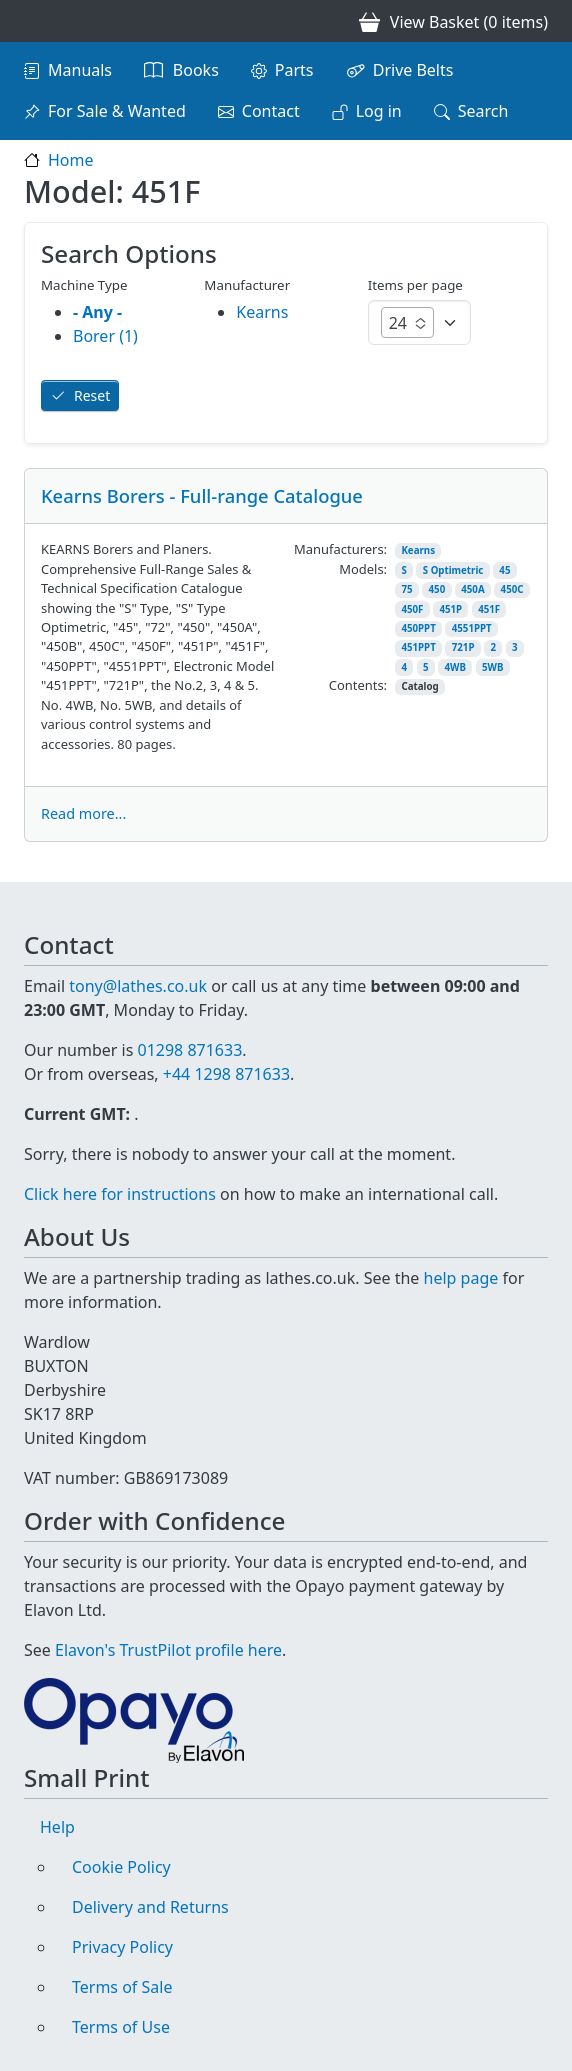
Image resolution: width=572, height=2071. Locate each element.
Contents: (358, 685)
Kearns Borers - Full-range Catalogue (202, 495)
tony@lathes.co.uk (138, 986)
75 (406, 589)
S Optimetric (453, 570)
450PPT (418, 628)
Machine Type (84, 285)
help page (461, 1278)
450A (472, 589)
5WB (492, 667)
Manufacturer (247, 285)
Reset (92, 395)
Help (57, 1827)
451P (450, 609)
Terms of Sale (122, 1987)
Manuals (80, 70)
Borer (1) (105, 336)
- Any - (97, 312)
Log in (379, 111)
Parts (294, 70)
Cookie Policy (121, 1867)
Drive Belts (413, 70)
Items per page (415, 285)
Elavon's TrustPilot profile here (168, 1650)
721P (463, 647)
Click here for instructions (120, 1194)
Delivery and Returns (150, 1907)
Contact (271, 111)
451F (489, 609)
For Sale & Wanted (117, 111)
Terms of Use (121, 2027)
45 (504, 570)
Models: (363, 569)
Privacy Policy (122, 1947)
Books (196, 70)
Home (71, 160)
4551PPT (472, 628)
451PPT (418, 647)
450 (437, 589)
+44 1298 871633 (226, 1074)
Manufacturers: (340, 549)
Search (483, 111)
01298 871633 (189, 1050)
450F (412, 609)
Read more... (83, 813)
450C (512, 589)
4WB (455, 667)
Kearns (418, 550)
